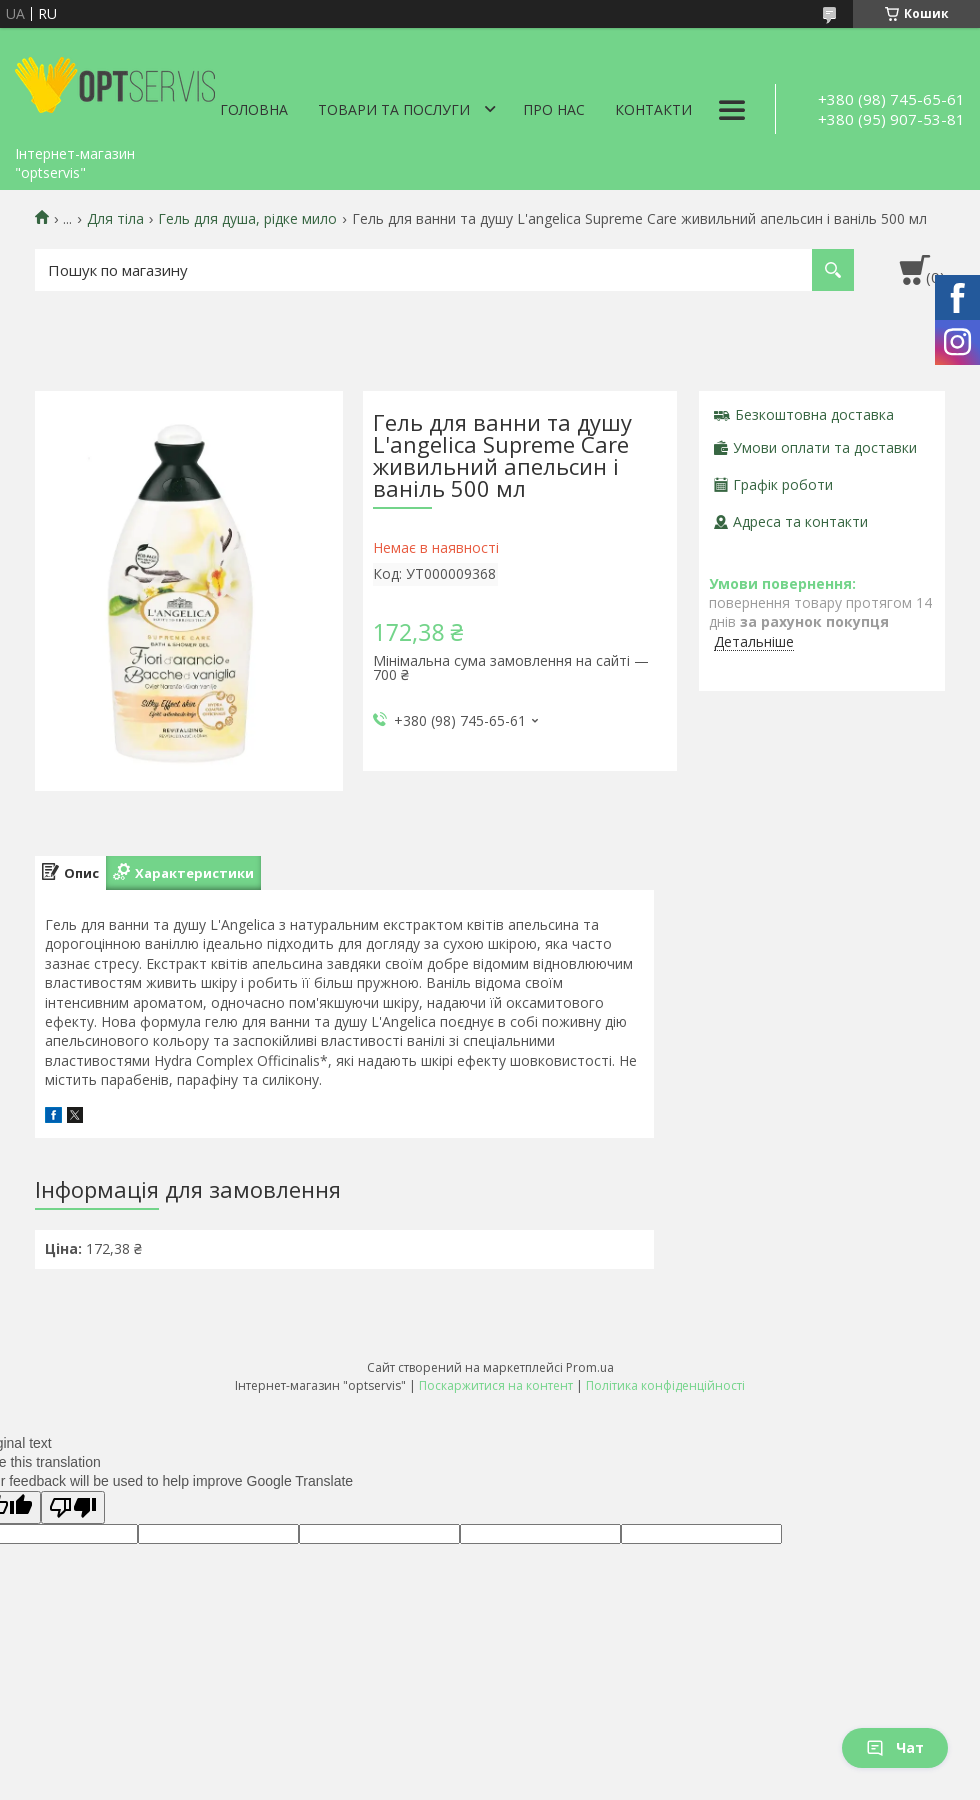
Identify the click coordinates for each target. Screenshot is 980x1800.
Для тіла (115, 219)
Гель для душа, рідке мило (247, 219)
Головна (254, 109)
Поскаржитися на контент (496, 1385)
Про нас (554, 109)
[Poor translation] (73, 1507)
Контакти (653, 109)
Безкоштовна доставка (814, 414)
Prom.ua (590, 1367)
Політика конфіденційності (665, 1385)
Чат (895, 1747)
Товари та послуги (394, 109)
